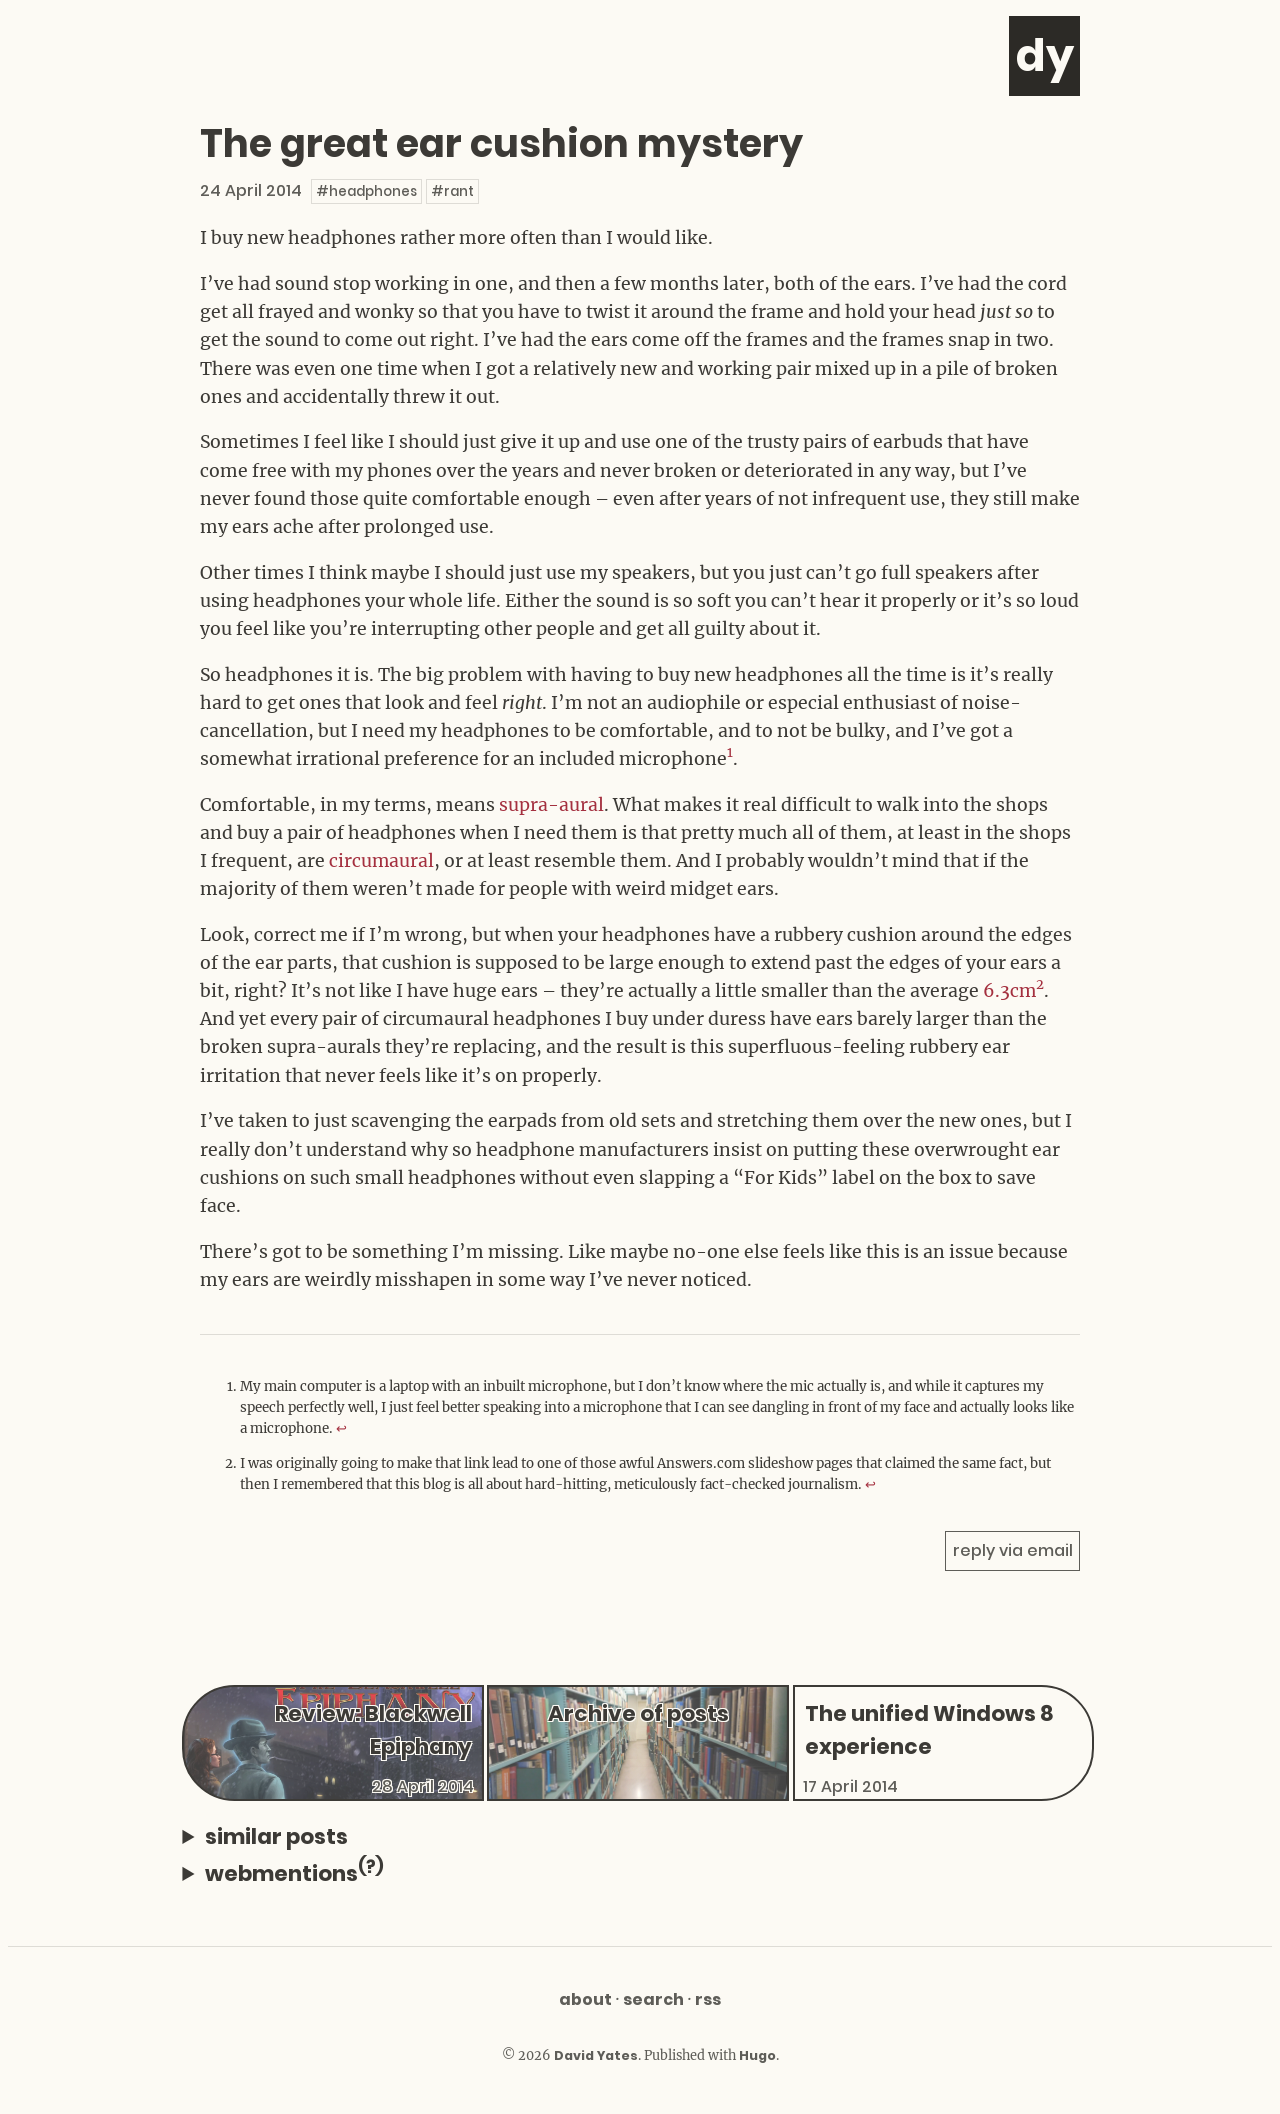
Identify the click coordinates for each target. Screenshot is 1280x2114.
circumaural (382, 861)
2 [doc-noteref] (1041, 984)
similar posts (276, 1836)
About (585, 1999)
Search (653, 1999)
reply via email (1013, 1550)
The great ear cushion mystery (504, 143)
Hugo (757, 2055)
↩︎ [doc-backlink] (341, 1428)
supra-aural (551, 805)
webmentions (294, 1871)
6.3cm (1010, 991)
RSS (708, 1999)
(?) (371, 1866)
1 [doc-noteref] (730, 752)
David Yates (596, 2055)
